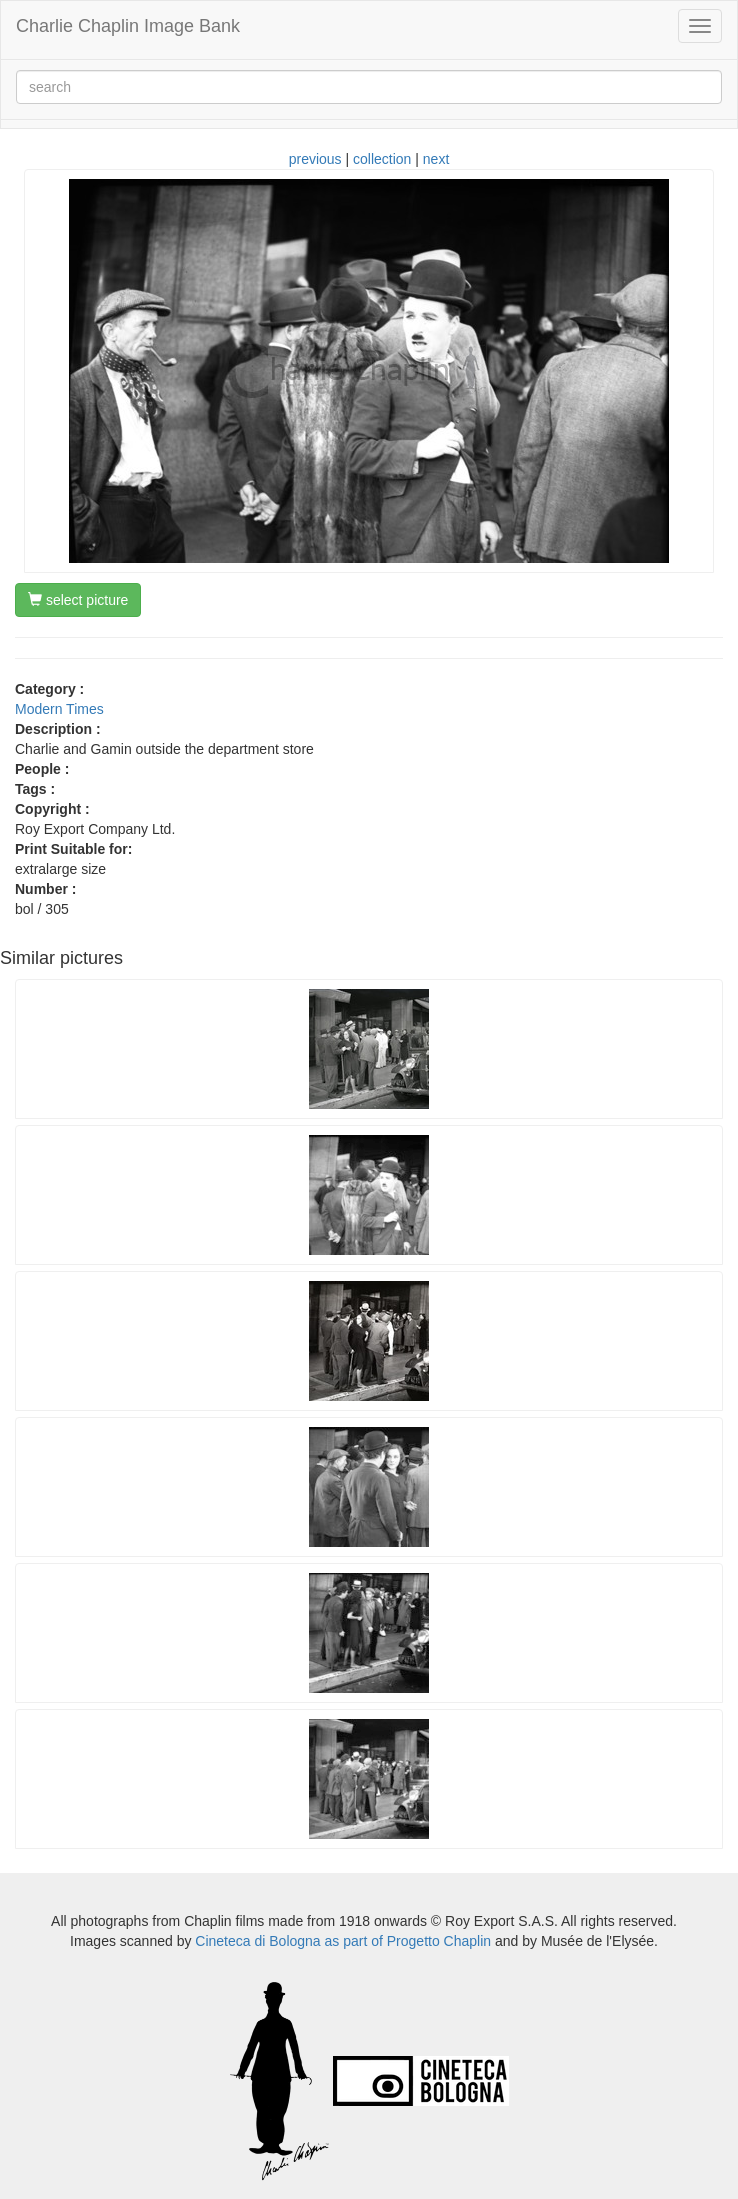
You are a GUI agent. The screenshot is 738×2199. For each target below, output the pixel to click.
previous (315, 159)
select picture (78, 600)
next (436, 159)
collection (382, 159)
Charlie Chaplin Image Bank (128, 26)
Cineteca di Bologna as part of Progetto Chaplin (343, 1941)
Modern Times (59, 709)
